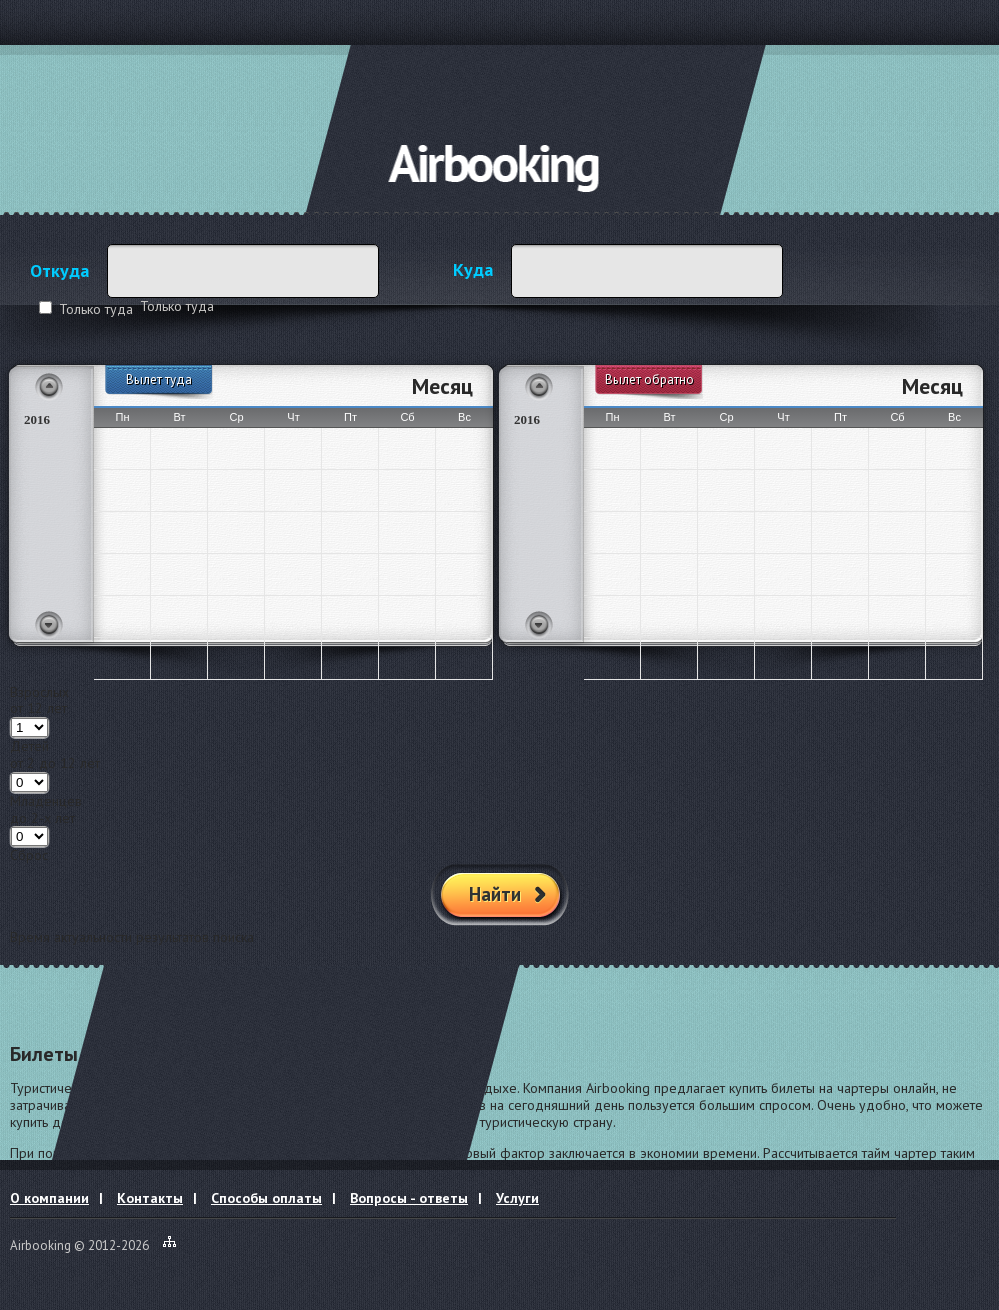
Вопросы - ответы (409, 1198)
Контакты (150, 1198)
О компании (49, 1198)
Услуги (517, 1198)
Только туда (96, 309)
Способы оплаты (266, 1198)
